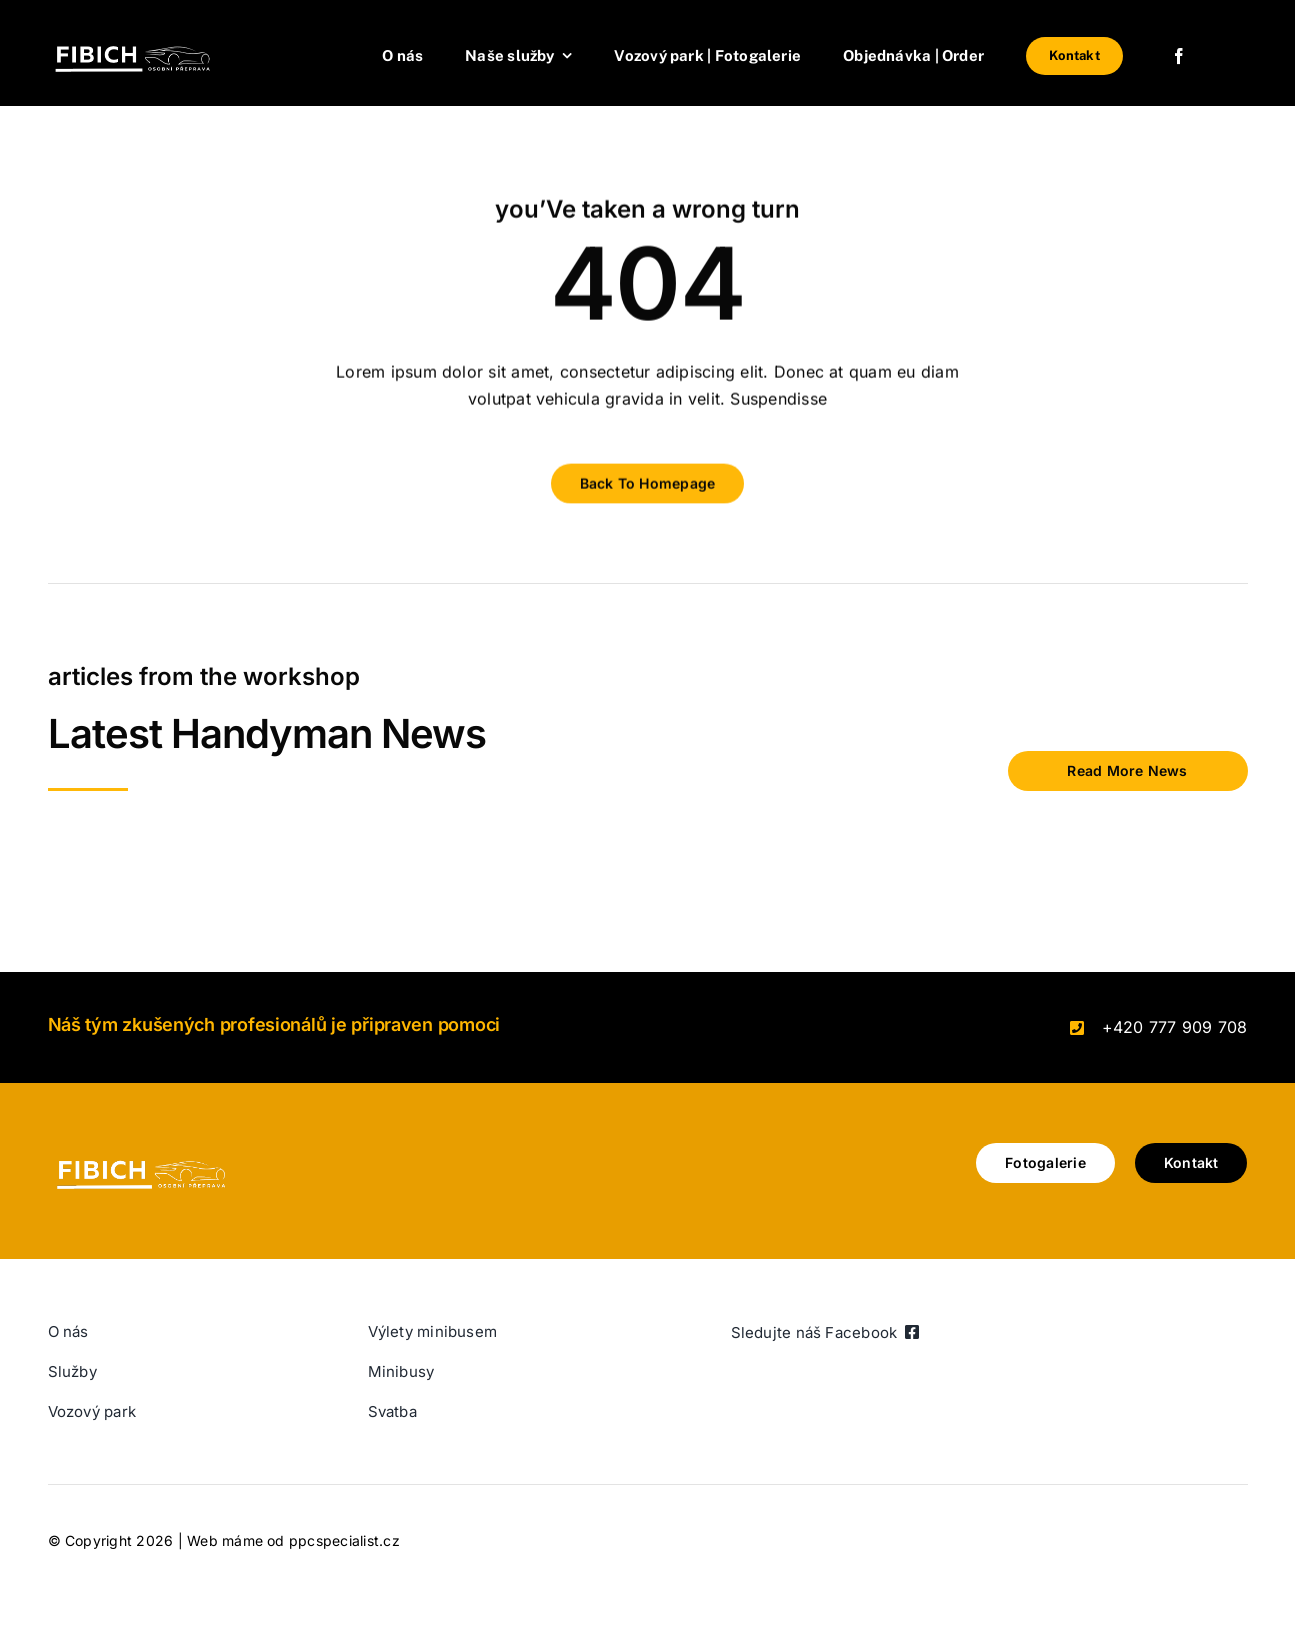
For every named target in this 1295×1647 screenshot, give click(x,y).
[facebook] (1179, 56)
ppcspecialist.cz (344, 1540)
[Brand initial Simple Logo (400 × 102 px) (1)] (148, 38)
